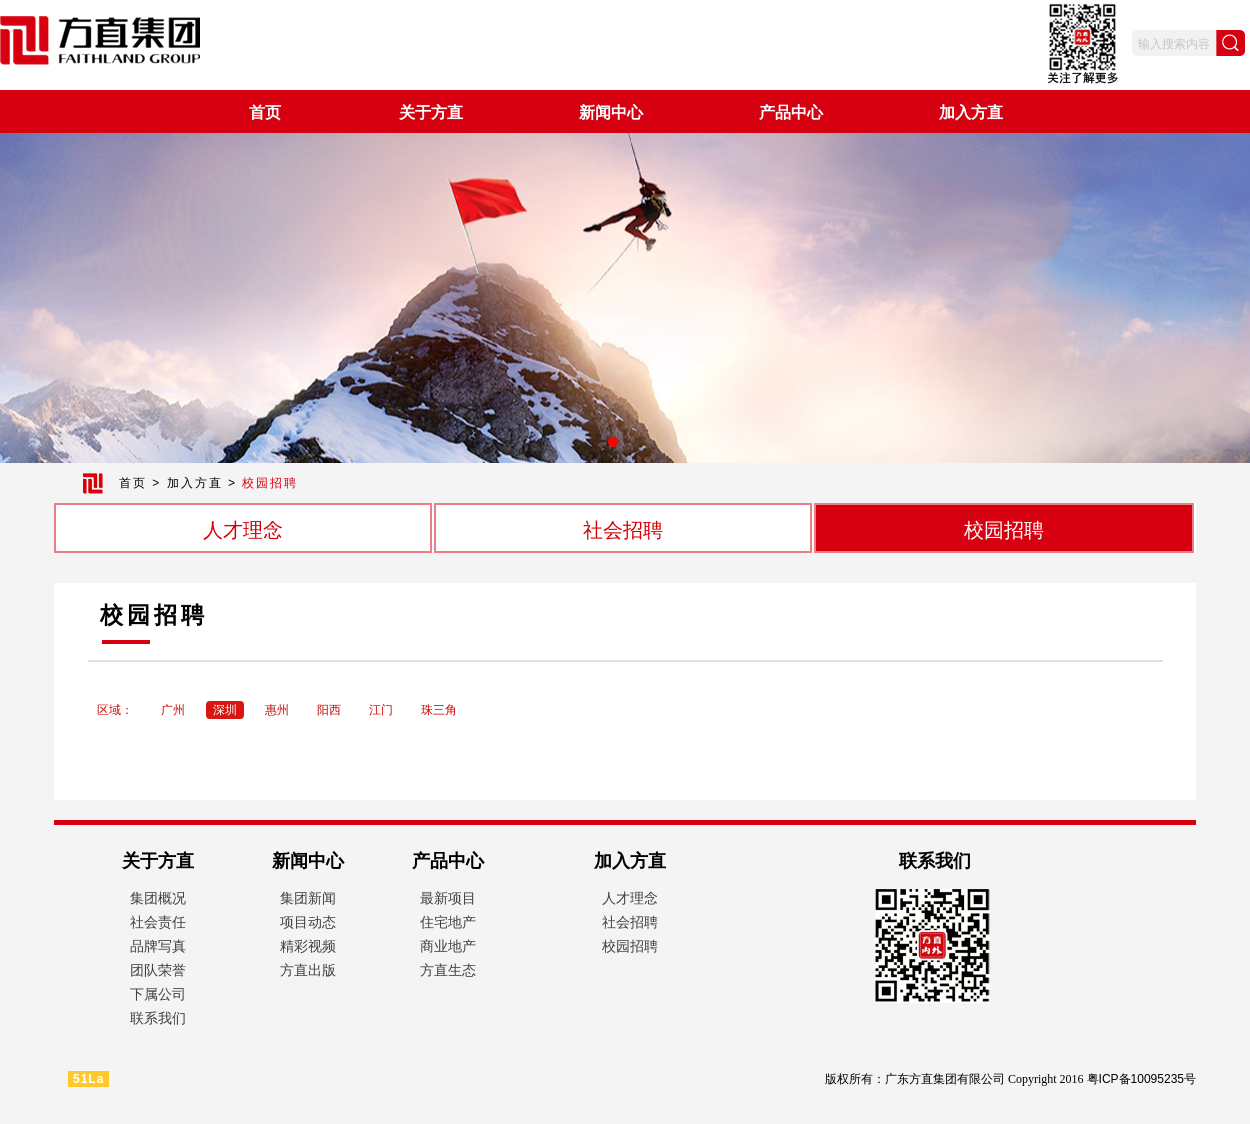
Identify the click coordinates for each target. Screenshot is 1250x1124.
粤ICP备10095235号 (1141, 1079)
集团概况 (158, 898)
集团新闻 (308, 898)
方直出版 (308, 970)
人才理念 (243, 530)
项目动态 (308, 922)
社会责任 (158, 922)
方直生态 (448, 970)
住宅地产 (448, 922)
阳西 (329, 710)
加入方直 (971, 112)
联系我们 (158, 1018)
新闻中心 (611, 112)
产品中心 (791, 112)
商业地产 (448, 946)
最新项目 (448, 898)
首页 (265, 112)
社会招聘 (623, 530)
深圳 (225, 710)
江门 (381, 710)
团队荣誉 (158, 970)
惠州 (277, 710)
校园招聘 (1004, 530)
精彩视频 (308, 946)
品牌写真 (158, 946)
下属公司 (158, 994)
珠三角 (439, 710)
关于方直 (431, 112)
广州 (173, 710)
